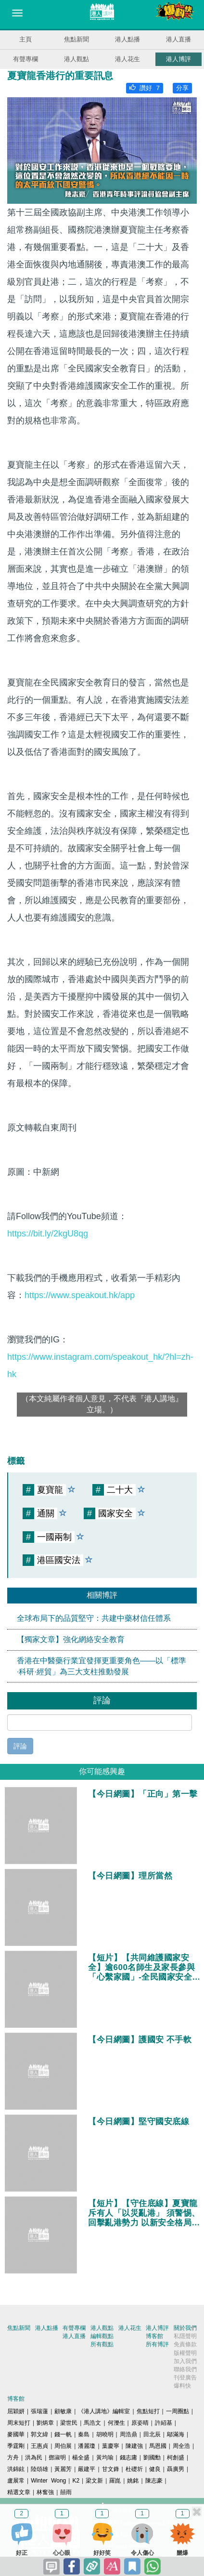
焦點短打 (148, 2411)
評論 (20, 1746)
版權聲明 (185, 2353)
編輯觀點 (102, 2336)
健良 (155, 2469)
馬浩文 (92, 2422)
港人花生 (127, 59)
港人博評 (178, 59)
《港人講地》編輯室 (104, 2411)
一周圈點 (177, 2411)
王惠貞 (39, 2446)
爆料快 (182, 2385)
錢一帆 (63, 2434)
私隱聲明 (185, 2336)
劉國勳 (152, 2457)
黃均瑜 (105, 2457)
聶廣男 (175, 2469)
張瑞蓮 (39, 2411)
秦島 (83, 2434)
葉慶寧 (110, 2446)
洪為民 (33, 2457)
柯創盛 (175, 2457)
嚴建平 (86, 2469)
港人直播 (178, 39)
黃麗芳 (63, 2469)
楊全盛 (80, 2457)
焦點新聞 (76, 39)
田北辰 (152, 2434)
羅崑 (115, 2480)
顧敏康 (63, 2411)
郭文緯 (39, 2434)
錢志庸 (128, 2457)
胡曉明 (105, 2434)
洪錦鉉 (16, 2469)
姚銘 (133, 2480)
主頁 (25, 39)
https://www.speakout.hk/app (80, 1295)
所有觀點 (102, 2344)
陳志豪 (154, 2480)
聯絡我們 (185, 2369)
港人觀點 (76, 59)
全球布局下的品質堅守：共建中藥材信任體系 (94, 1618)
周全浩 (181, 2446)
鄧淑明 (57, 2457)
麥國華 (16, 2434)
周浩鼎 (128, 2434)
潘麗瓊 (86, 2446)
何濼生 (116, 2422)
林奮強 (45, 2492)
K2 (75, 2480)
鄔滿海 (175, 2434)
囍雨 (66, 2492)
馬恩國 (157, 2446)
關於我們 (185, 2328)
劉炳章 (45, 2422)
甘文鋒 (110, 2469)
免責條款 (185, 2344)
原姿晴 (140, 2422)
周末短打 (18, 2422)
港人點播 (127, 39)
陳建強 (134, 2446)
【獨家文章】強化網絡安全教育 (71, 1639)
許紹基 (163, 2422)
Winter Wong (48, 2480)
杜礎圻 (134, 2469)
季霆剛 (16, 2446)
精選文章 (18, 2492)
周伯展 (63, 2446)
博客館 (154, 2336)
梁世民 (68, 2422)
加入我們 (185, 2361)
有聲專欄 (25, 59)
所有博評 (157, 2344)
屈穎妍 (16, 2411)
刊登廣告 (185, 2377)
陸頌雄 (39, 2469)
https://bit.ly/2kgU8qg (47, 1233)
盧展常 (16, 2480)
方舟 (13, 2457)
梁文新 (94, 2480)
